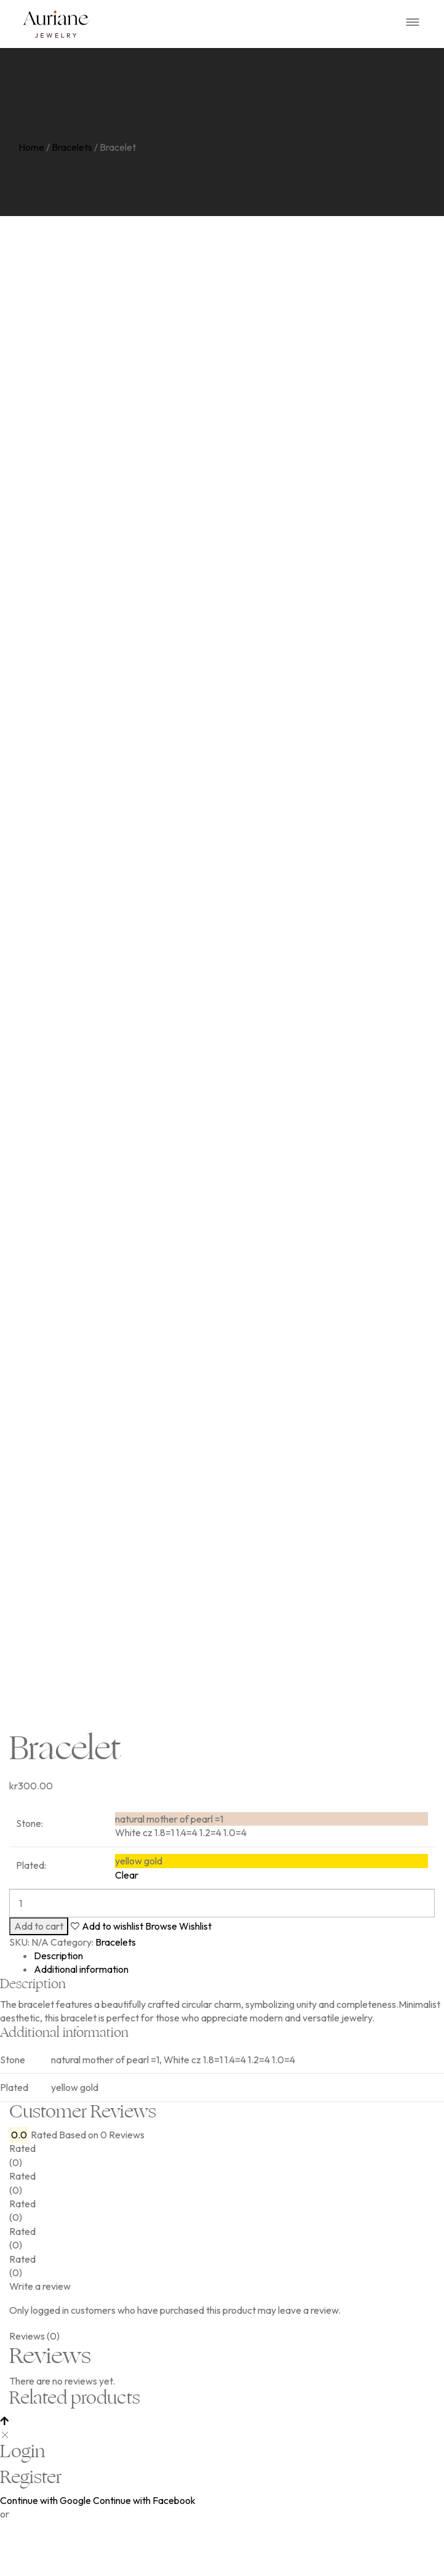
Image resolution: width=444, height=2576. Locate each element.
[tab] (234, 2026)
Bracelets (72, 147)
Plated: (31, 1936)
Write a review (40, 2357)
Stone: (29, 1894)
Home (31, 147)
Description (58, 2026)
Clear (126, 1945)
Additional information (81, 2040)
